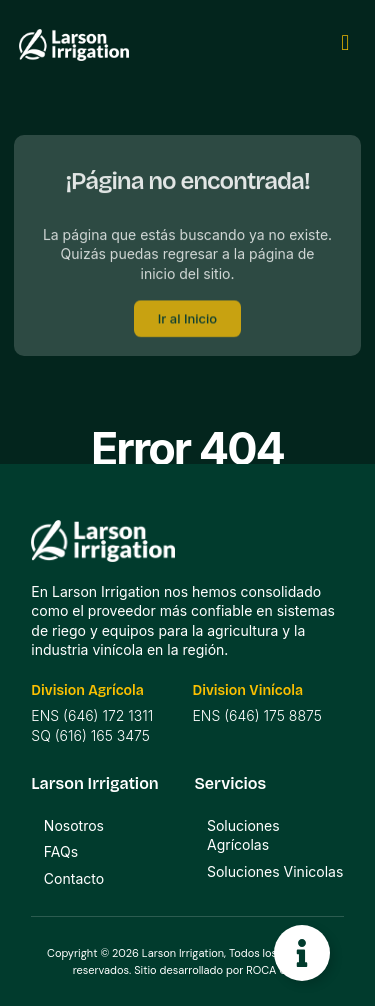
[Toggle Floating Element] (302, 953)
